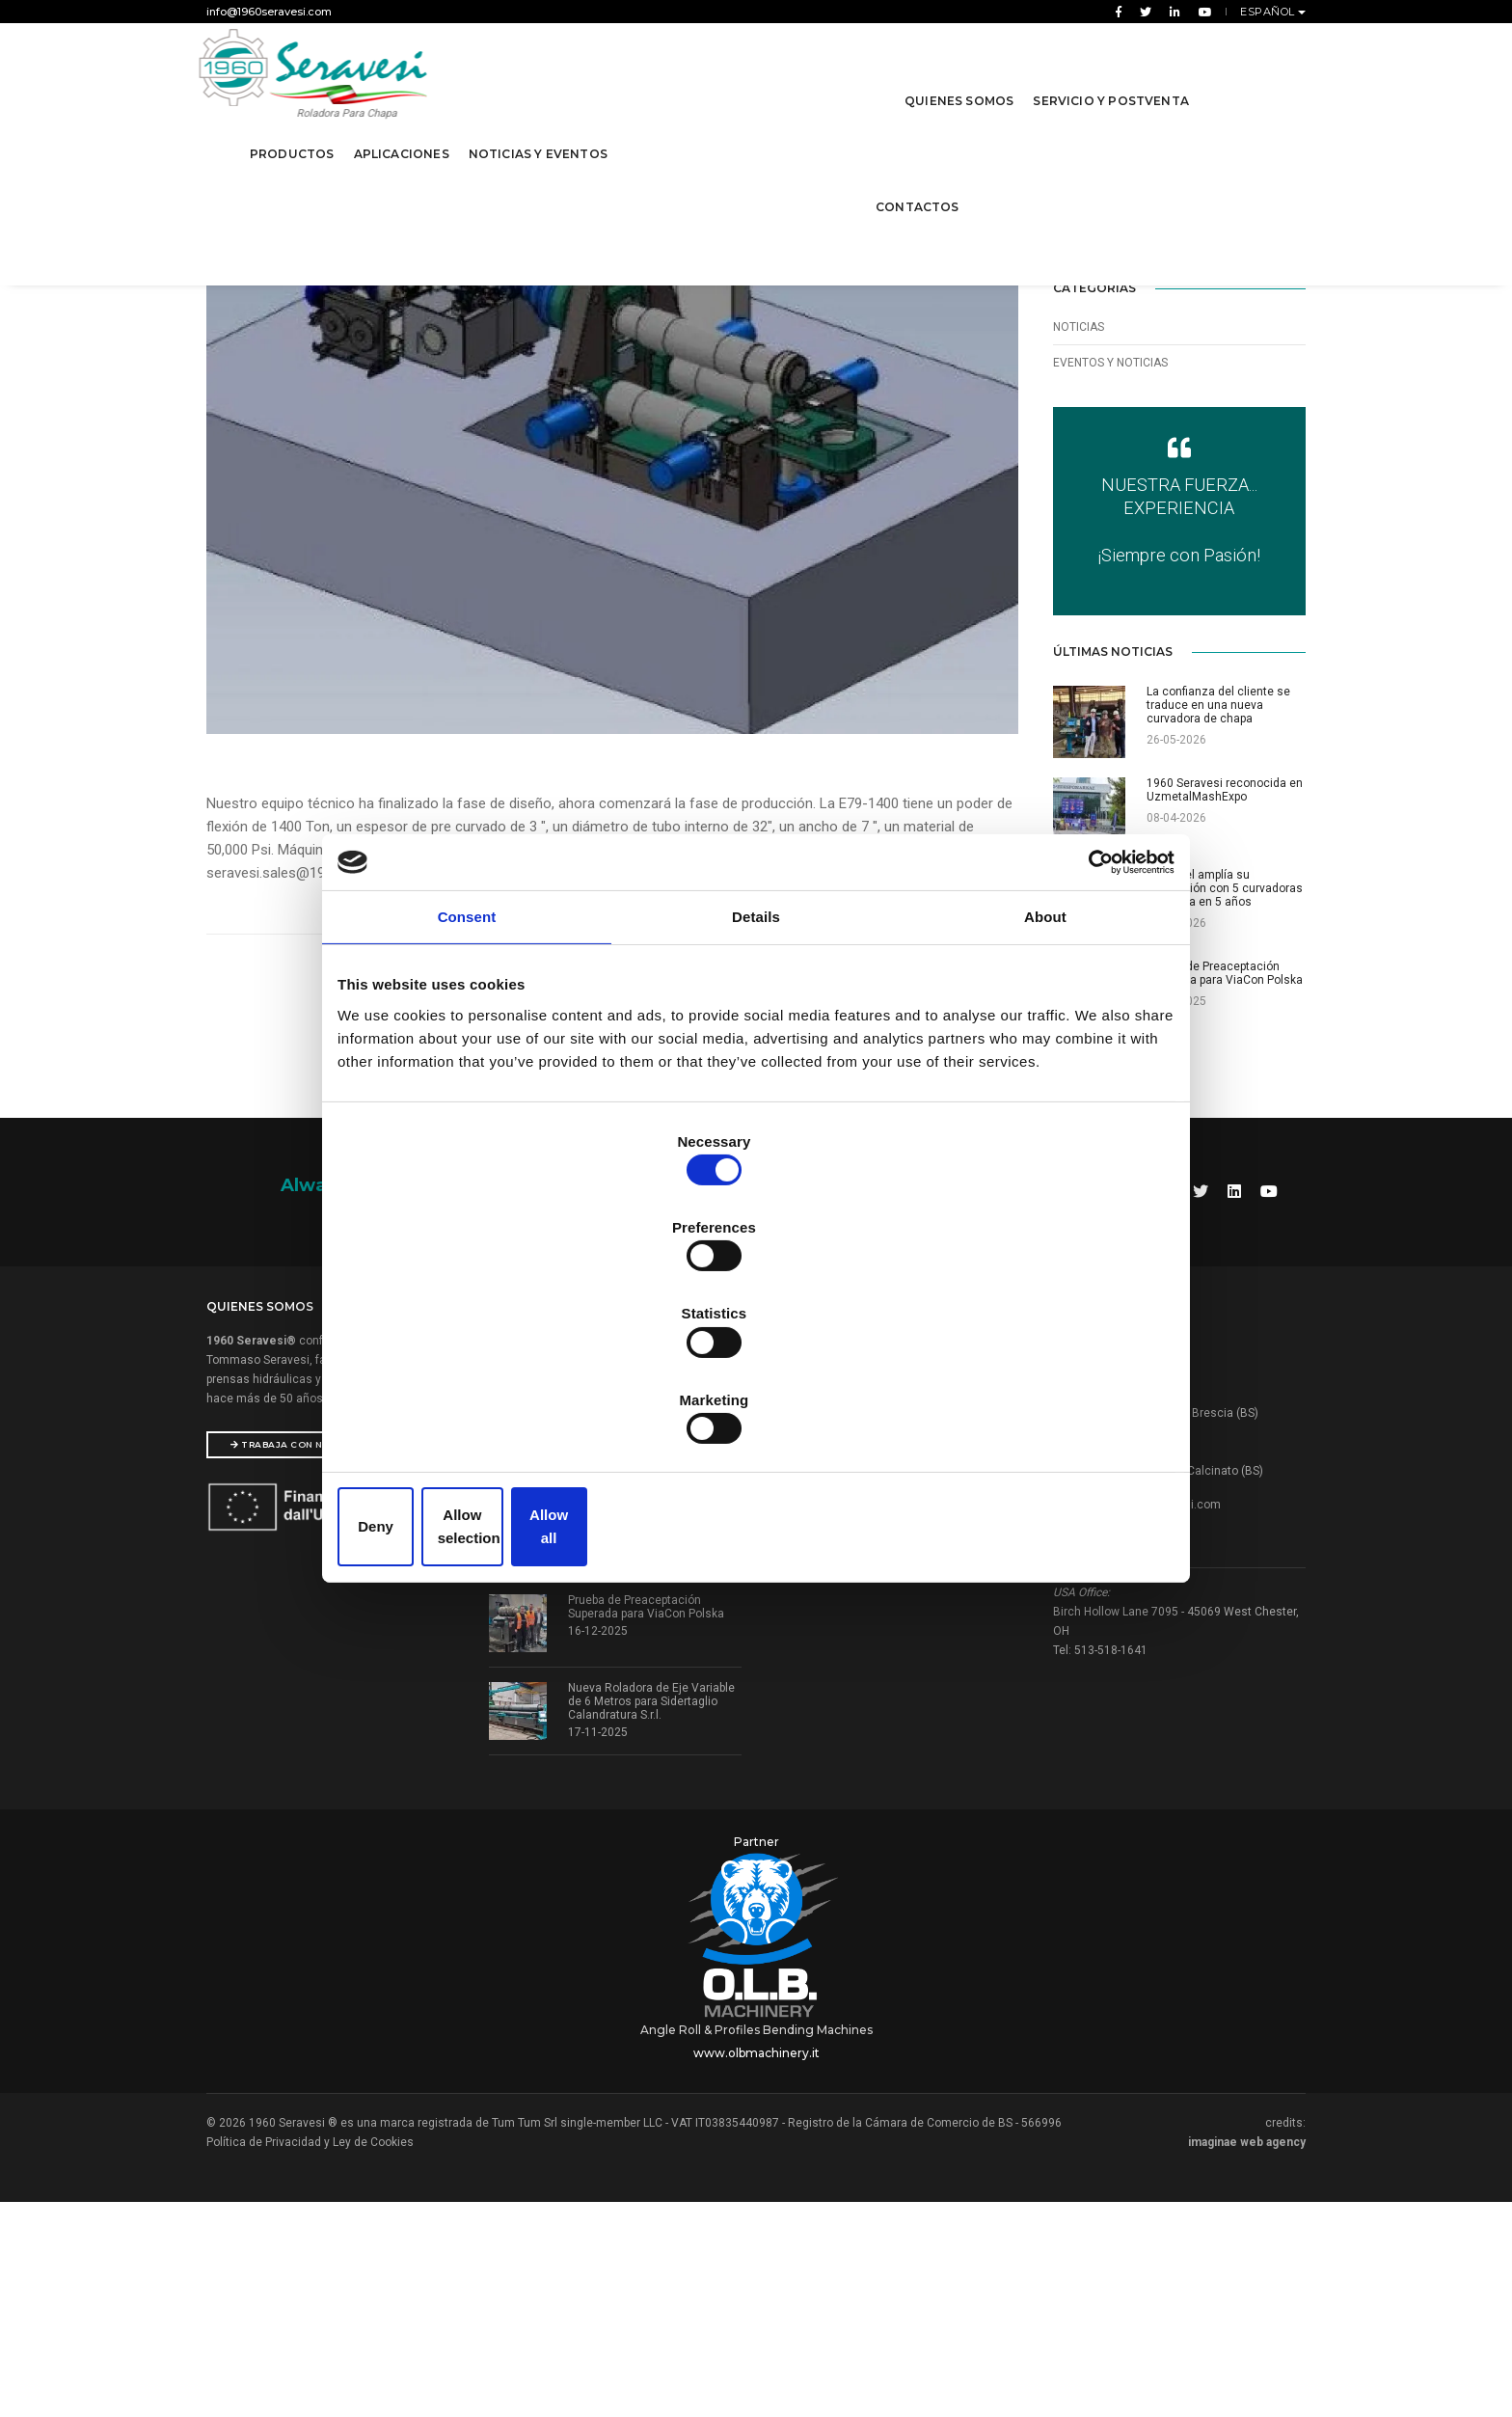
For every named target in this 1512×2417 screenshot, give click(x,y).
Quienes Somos (956, 75)
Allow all (1033, 1396)
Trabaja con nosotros (302, 1661)
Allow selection (755, 1396)
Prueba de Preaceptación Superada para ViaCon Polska (646, 1823)
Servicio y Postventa (1108, 75)
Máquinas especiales (827, 1676)
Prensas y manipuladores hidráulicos (869, 1628)
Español (1269, 11)
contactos (915, 182)
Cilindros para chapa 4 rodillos (851, 1604)
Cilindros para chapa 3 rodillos (851, 1580)
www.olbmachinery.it (756, 2253)
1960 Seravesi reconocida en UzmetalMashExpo (646, 1648)
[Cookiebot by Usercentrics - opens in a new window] (1084, 1006)
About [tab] (1045, 1070)
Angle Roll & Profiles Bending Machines (756, 2230)
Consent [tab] (467, 1070)
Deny (479, 1396)
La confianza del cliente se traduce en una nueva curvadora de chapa (655, 1567)
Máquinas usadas (818, 1700)
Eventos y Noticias (1110, 419)
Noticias (1078, 384)
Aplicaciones (404, 129)
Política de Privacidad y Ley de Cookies (310, 2342)
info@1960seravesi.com (269, 11)
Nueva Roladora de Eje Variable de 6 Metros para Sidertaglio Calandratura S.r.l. (651, 1918)
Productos (295, 129)
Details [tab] (756, 1070)
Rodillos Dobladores (824, 1555)
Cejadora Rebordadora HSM (843, 1652)
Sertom (789, 1724)
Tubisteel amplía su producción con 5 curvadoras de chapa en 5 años (654, 1743)
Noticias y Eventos (541, 129)
